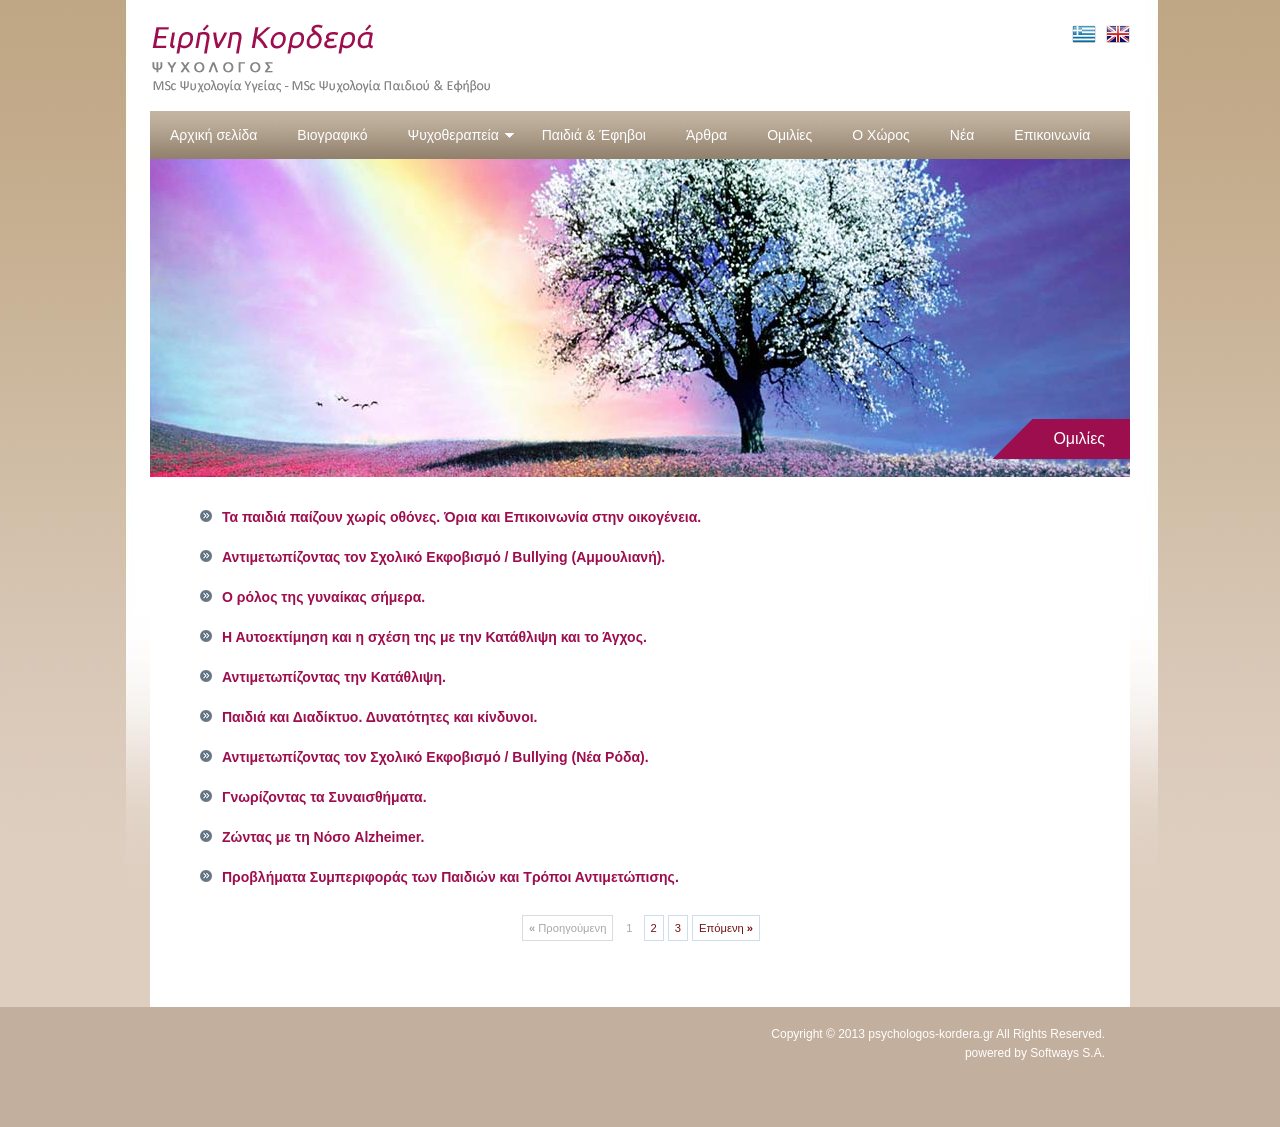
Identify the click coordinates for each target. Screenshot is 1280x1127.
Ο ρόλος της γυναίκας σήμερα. (323, 597)
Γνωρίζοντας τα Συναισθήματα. (324, 797)
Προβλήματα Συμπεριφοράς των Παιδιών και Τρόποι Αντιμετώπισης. (450, 877)
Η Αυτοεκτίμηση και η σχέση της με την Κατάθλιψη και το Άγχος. (434, 637)
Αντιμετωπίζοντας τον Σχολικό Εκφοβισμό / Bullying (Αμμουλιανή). (443, 557)
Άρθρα (706, 135)
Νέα (962, 135)
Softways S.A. (1067, 1053)
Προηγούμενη (567, 928)
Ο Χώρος (881, 135)
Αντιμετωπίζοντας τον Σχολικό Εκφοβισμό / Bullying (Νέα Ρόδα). (435, 757)
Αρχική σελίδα (213, 135)
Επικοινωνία (1052, 135)
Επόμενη (726, 928)
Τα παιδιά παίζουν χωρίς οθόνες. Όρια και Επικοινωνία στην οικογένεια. (461, 517)
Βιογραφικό (332, 135)
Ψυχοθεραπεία (460, 135)
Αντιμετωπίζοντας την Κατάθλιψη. (334, 677)
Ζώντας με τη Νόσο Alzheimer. (323, 837)
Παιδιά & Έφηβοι (594, 135)
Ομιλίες (789, 135)
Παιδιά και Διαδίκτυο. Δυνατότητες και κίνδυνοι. (380, 717)
